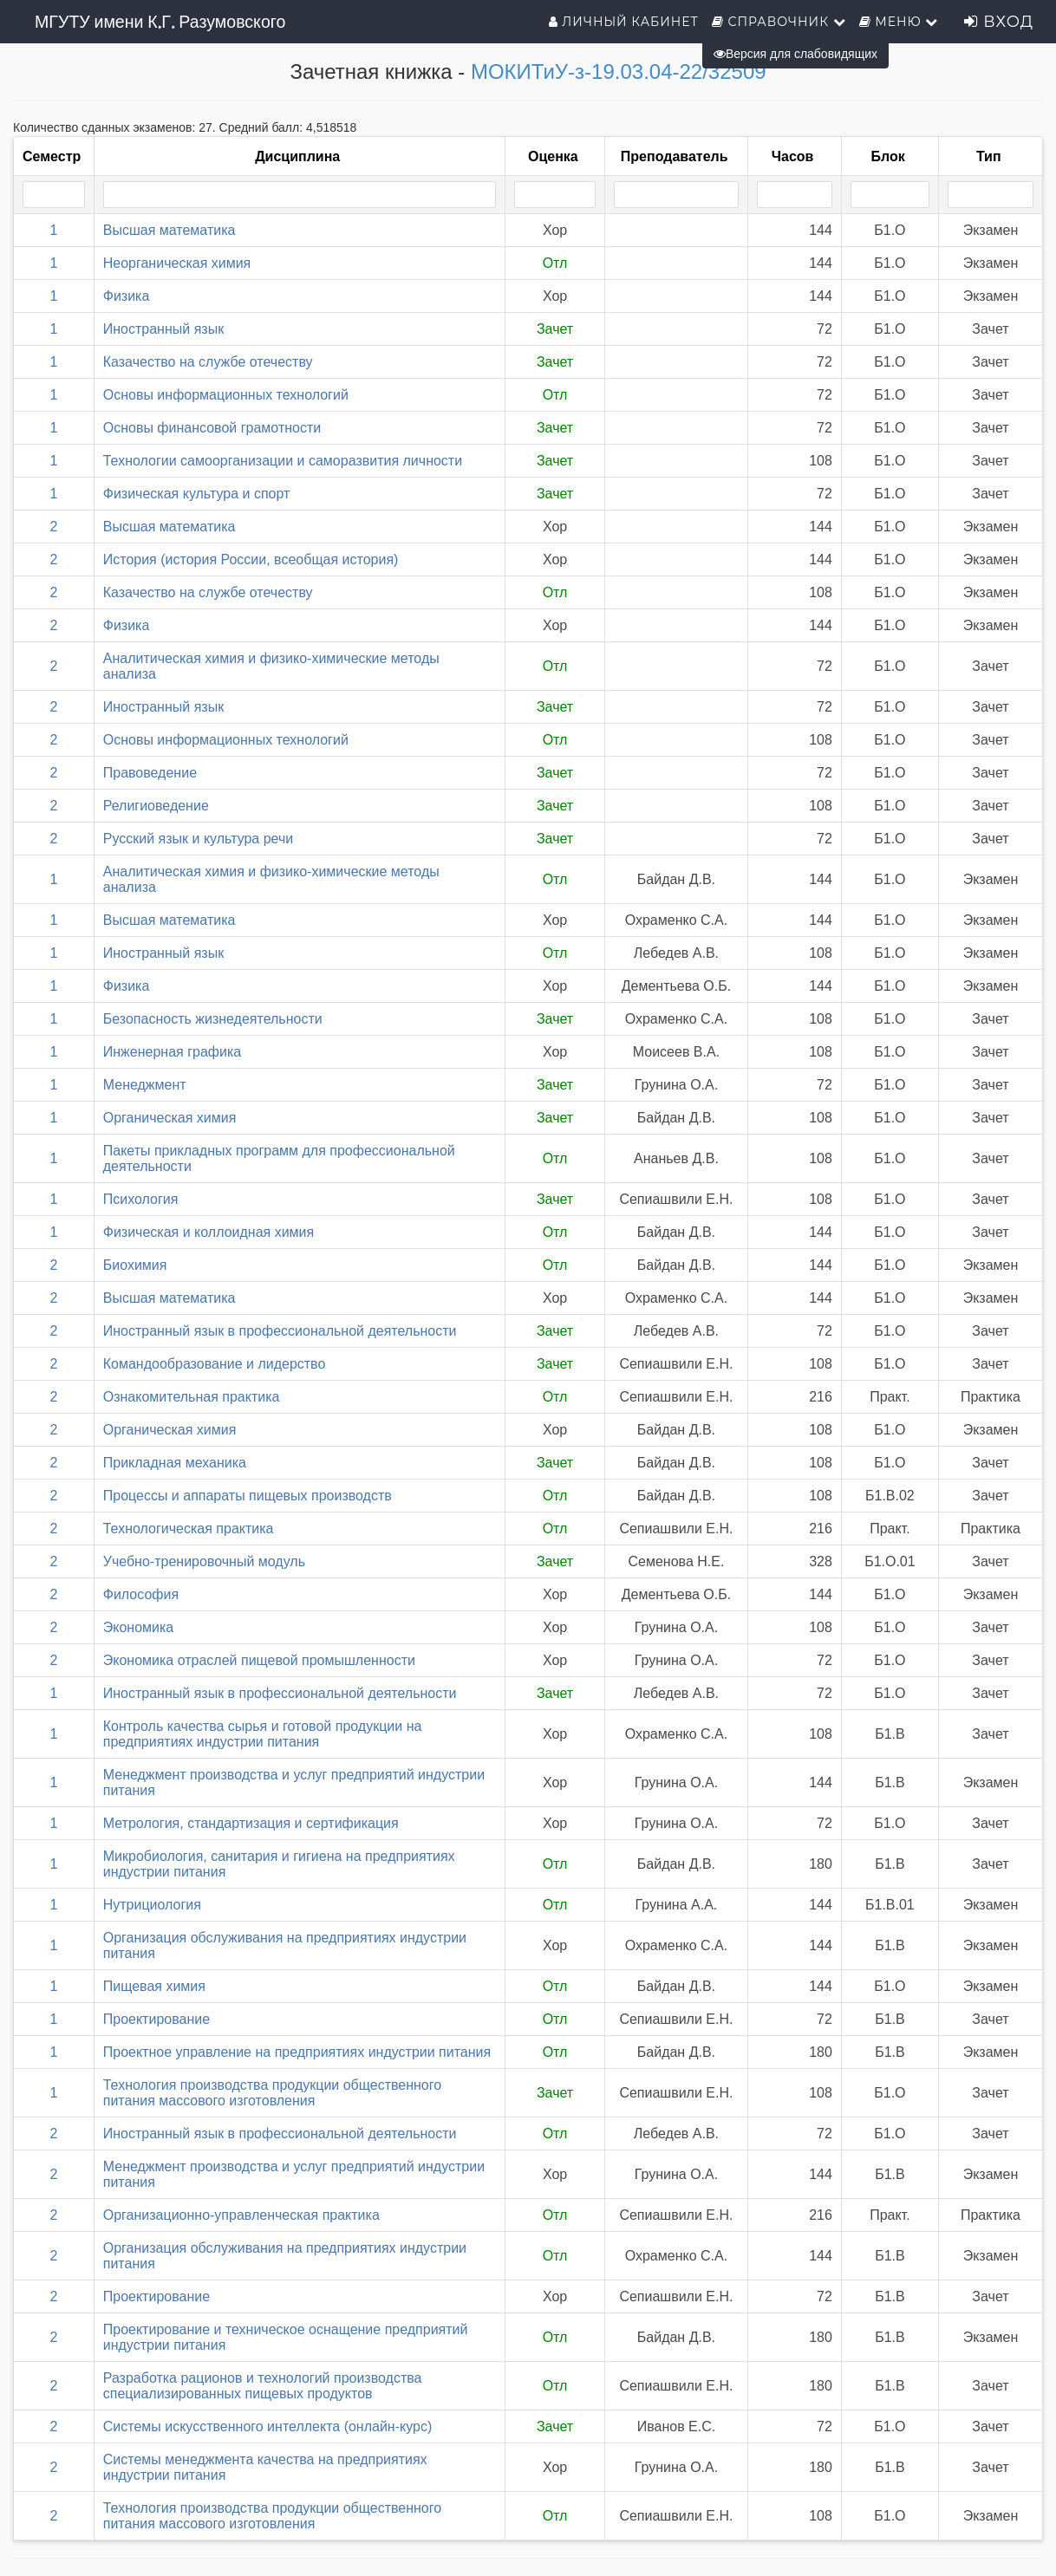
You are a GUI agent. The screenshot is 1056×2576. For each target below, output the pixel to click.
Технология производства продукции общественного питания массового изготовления (272, 2093)
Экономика (138, 1627)
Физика (126, 296)
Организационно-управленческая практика (241, 2215)
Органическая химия (170, 1117)
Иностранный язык (163, 329)
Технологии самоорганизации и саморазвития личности (282, 460)
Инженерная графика (172, 1051)
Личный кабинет (624, 21)
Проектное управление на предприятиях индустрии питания (297, 2052)
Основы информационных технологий (226, 394)
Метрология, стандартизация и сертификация (251, 1823)
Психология (141, 1199)
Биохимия (135, 1265)
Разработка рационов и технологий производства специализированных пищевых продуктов (262, 2386)
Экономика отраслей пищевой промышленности (259, 1660)
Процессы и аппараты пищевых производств (247, 1495)
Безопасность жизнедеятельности (213, 1019)
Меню (899, 21)
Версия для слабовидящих (795, 54)
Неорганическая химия (177, 263)
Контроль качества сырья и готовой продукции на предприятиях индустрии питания (262, 1734)
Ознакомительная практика (191, 1396)
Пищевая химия (154, 1986)
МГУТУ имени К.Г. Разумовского (160, 22)
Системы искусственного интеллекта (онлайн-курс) (268, 2426)
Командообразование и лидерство (214, 1363)
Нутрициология (152, 1904)
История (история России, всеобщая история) (251, 559)
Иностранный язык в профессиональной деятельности (280, 1331)
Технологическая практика (188, 1528)
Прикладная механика (174, 1462)
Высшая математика (169, 230)
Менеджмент (144, 1084)
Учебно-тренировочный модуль (204, 1561)
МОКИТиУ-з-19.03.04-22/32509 (618, 71)
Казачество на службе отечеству (208, 362)
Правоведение (150, 772)
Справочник (779, 21)
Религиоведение (156, 805)
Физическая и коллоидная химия (208, 1232)
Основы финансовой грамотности (212, 427)
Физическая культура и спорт (196, 493)
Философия (141, 1594)
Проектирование (156, 2019)
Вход (998, 21)
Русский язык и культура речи (198, 838)
